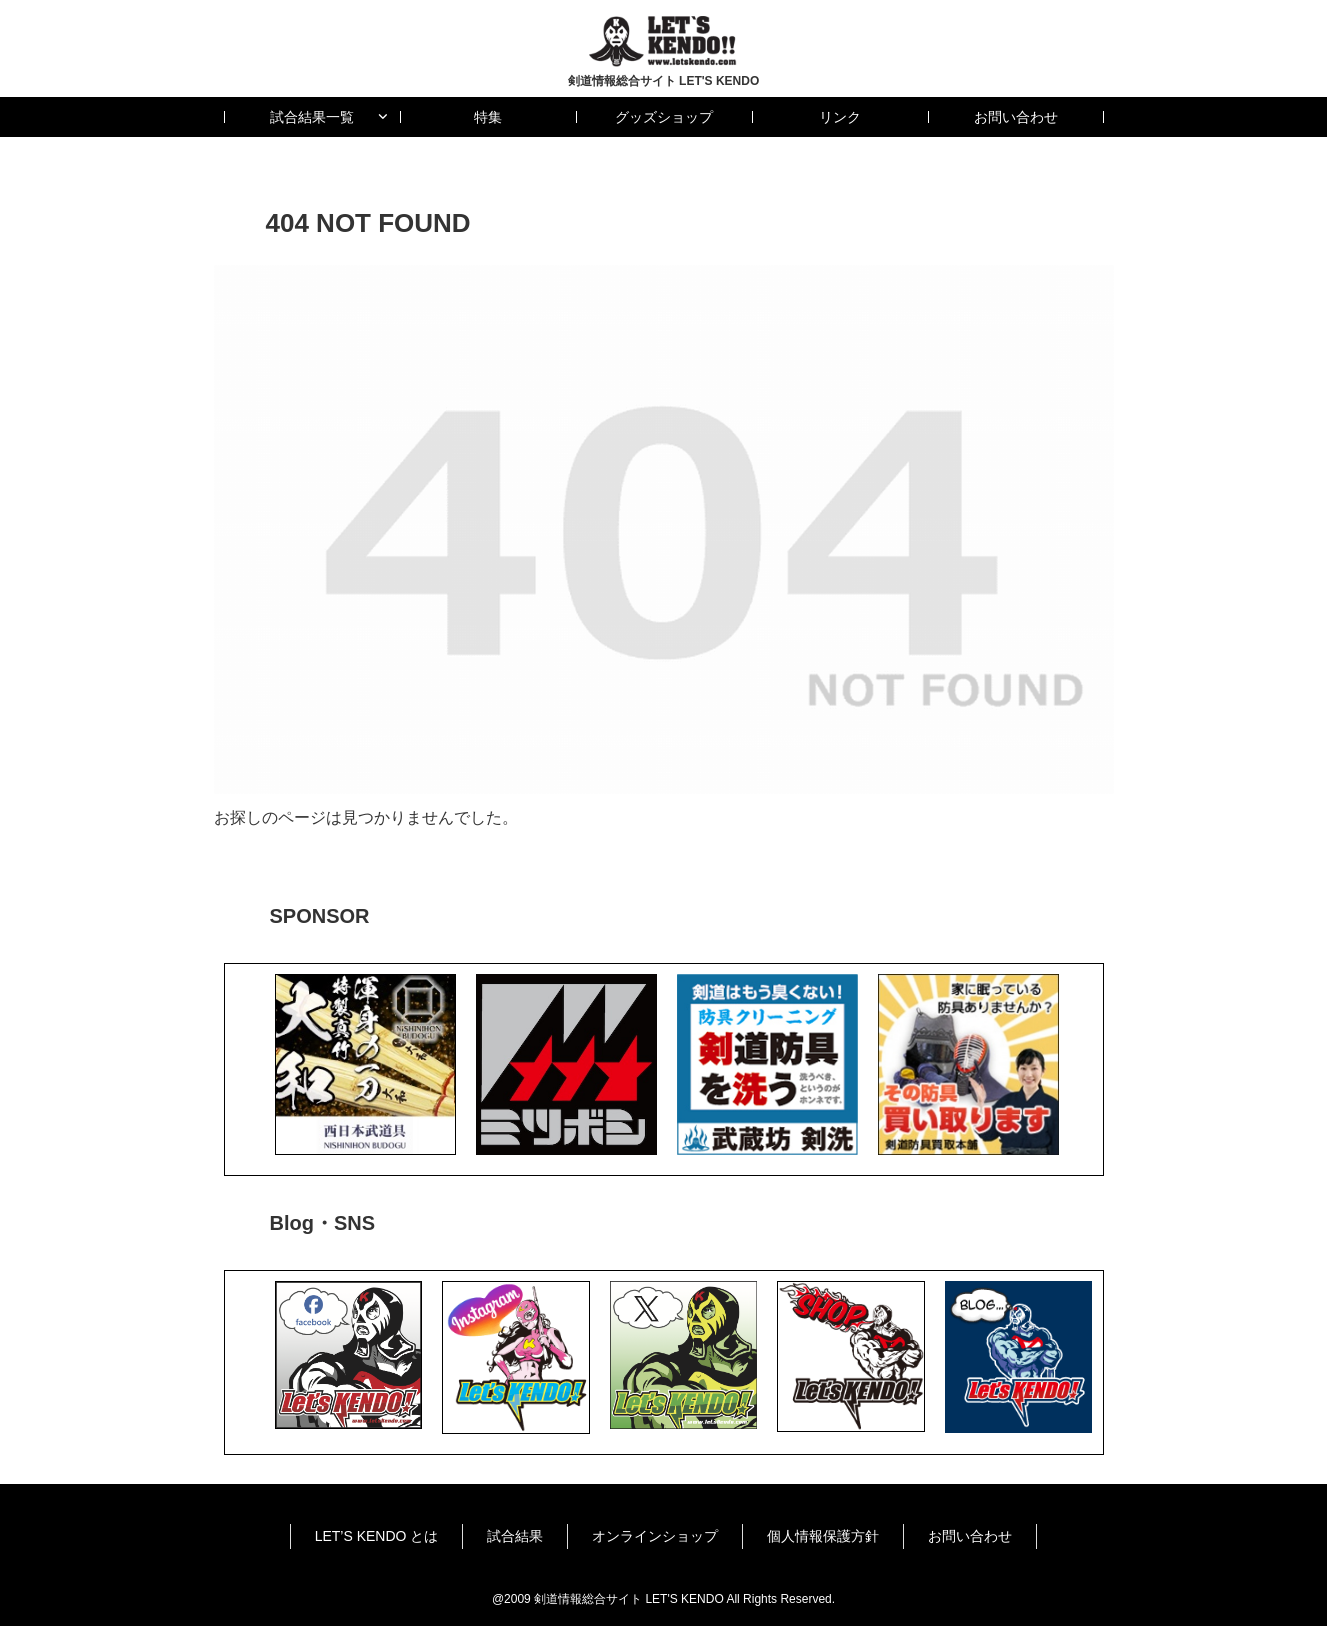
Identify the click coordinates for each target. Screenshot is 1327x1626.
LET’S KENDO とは (377, 1536)
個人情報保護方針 (823, 1536)
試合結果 (515, 1536)
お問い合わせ (970, 1536)
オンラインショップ (655, 1536)
